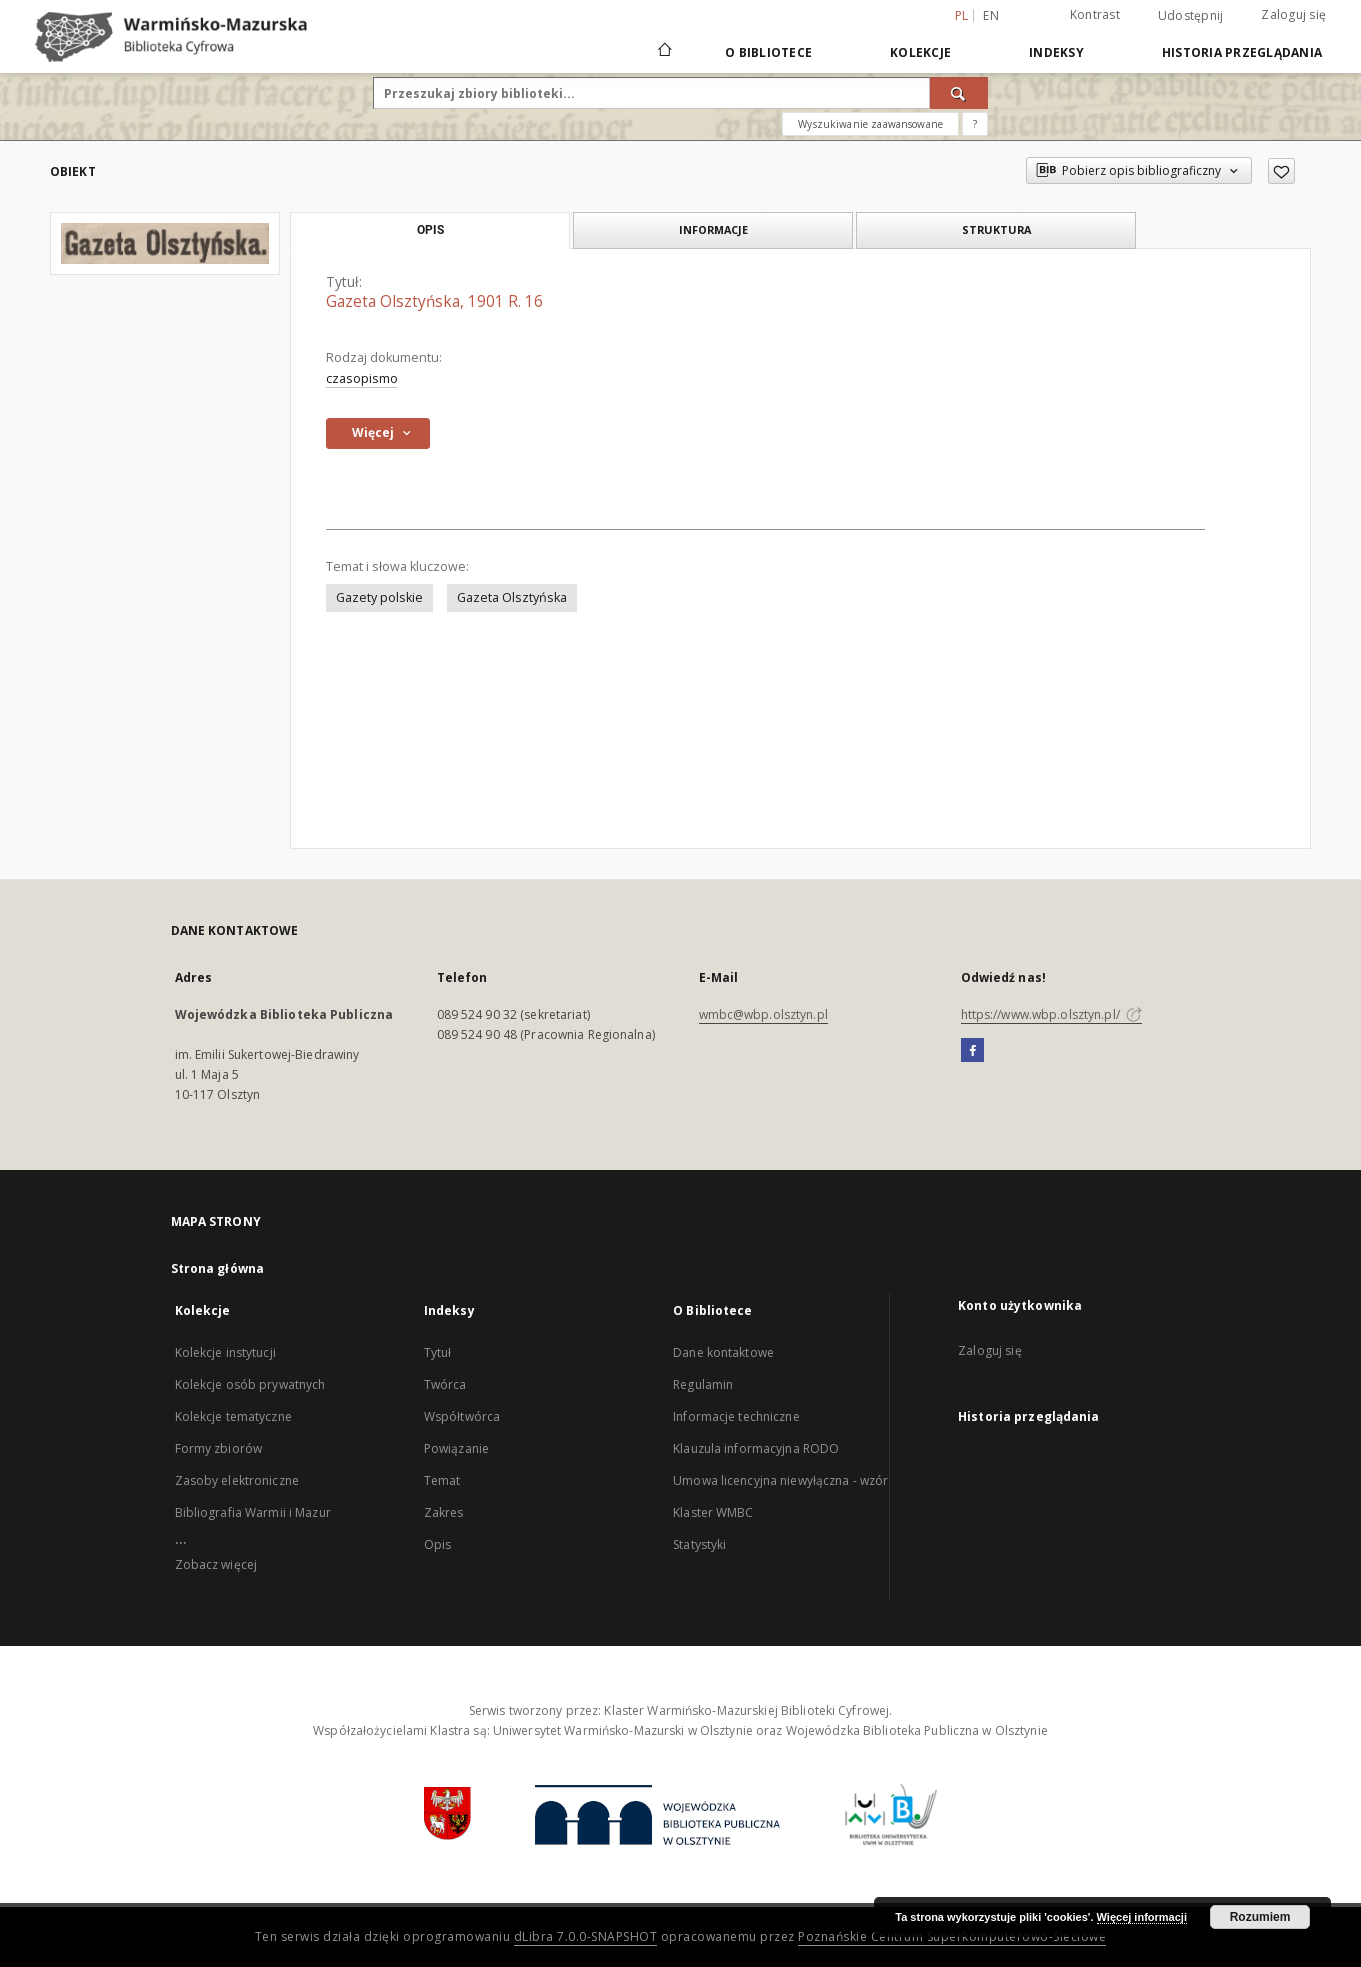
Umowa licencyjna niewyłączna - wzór (780, 1480)
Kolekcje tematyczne (233, 1416)
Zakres (444, 1512)
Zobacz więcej (216, 1564)
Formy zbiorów (219, 1448)
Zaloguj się (1293, 14)
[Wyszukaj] (959, 93)
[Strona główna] (663, 52)
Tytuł (438, 1352)
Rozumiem (1260, 1917)
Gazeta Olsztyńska (512, 597)
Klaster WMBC (713, 1512)
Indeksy (1056, 52)
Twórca (445, 1384)
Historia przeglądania (1242, 52)
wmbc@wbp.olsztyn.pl (763, 1014)
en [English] (991, 15)
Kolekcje (920, 52)
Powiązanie (456, 1448)
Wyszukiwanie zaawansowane (870, 124)
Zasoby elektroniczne (237, 1480)
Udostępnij (1191, 16)
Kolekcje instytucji (225, 1352)
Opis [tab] (430, 230)
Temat (442, 1480)
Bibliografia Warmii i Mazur (253, 1512)
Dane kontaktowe (723, 1352)
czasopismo (362, 378)
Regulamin (703, 1384)
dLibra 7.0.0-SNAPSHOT (586, 1936)
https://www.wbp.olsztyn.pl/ (1051, 1014)
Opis (437, 1544)
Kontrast (1095, 14)
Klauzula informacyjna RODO (756, 1448)
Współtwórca (462, 1416)
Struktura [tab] (996, 229)
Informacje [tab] (713, 229)
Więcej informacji (1142, 1917)
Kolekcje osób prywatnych (250, 1384)
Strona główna (218, 1268)
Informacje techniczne (736, 1416)
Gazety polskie (379, 597)
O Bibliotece (768, 52)
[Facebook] (972, 1051)
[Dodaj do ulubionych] (1281, 171)
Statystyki (699, 1544)
